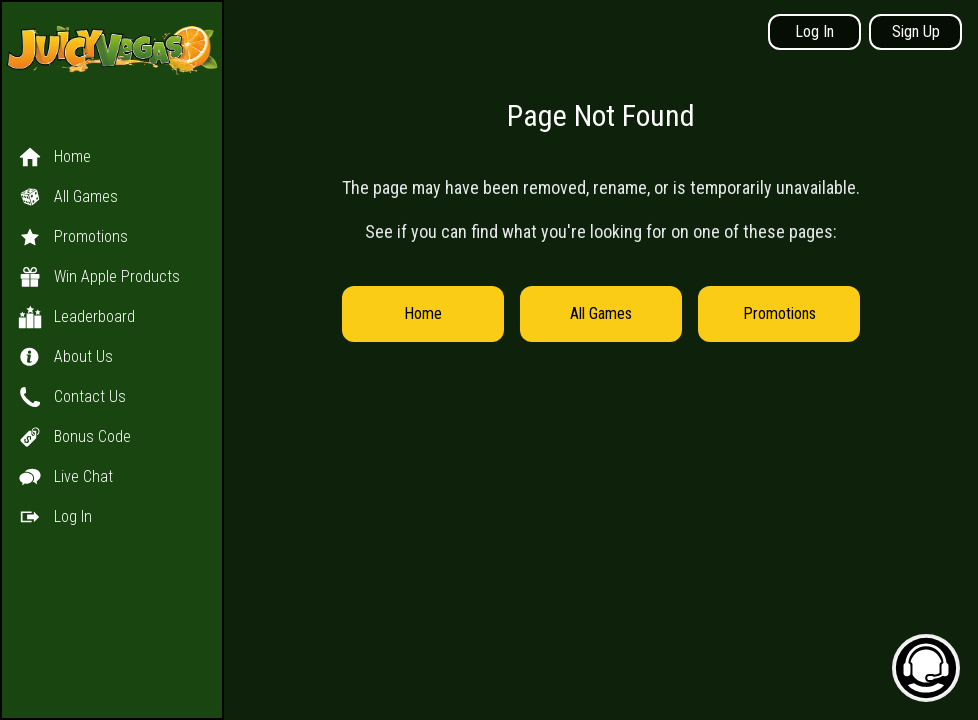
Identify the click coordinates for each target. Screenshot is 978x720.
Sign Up (916, 31)
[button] (112, 317)
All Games (601, 313)
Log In (814, 31)
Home (423, 313)
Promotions (779, 313)
